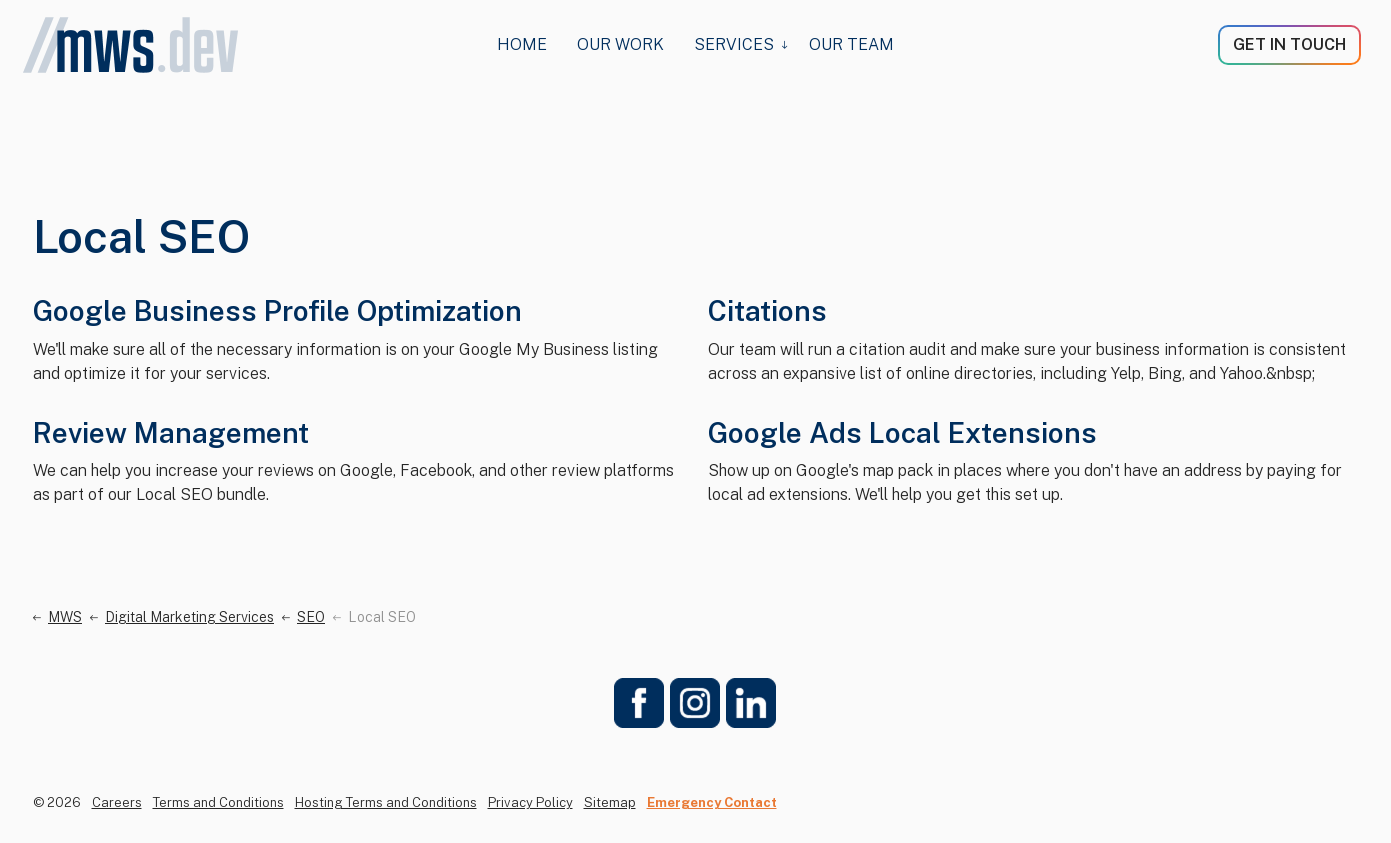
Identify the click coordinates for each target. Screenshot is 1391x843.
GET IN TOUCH (1289, 45)
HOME (522, 44)
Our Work (620, 44)
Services (734, 44)
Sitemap (610, 802)
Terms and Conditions (218, 802)
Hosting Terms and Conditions (386, 802)
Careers (117, 802)
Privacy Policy (530, 802)
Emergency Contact (712, 802)
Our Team (851, 44)
